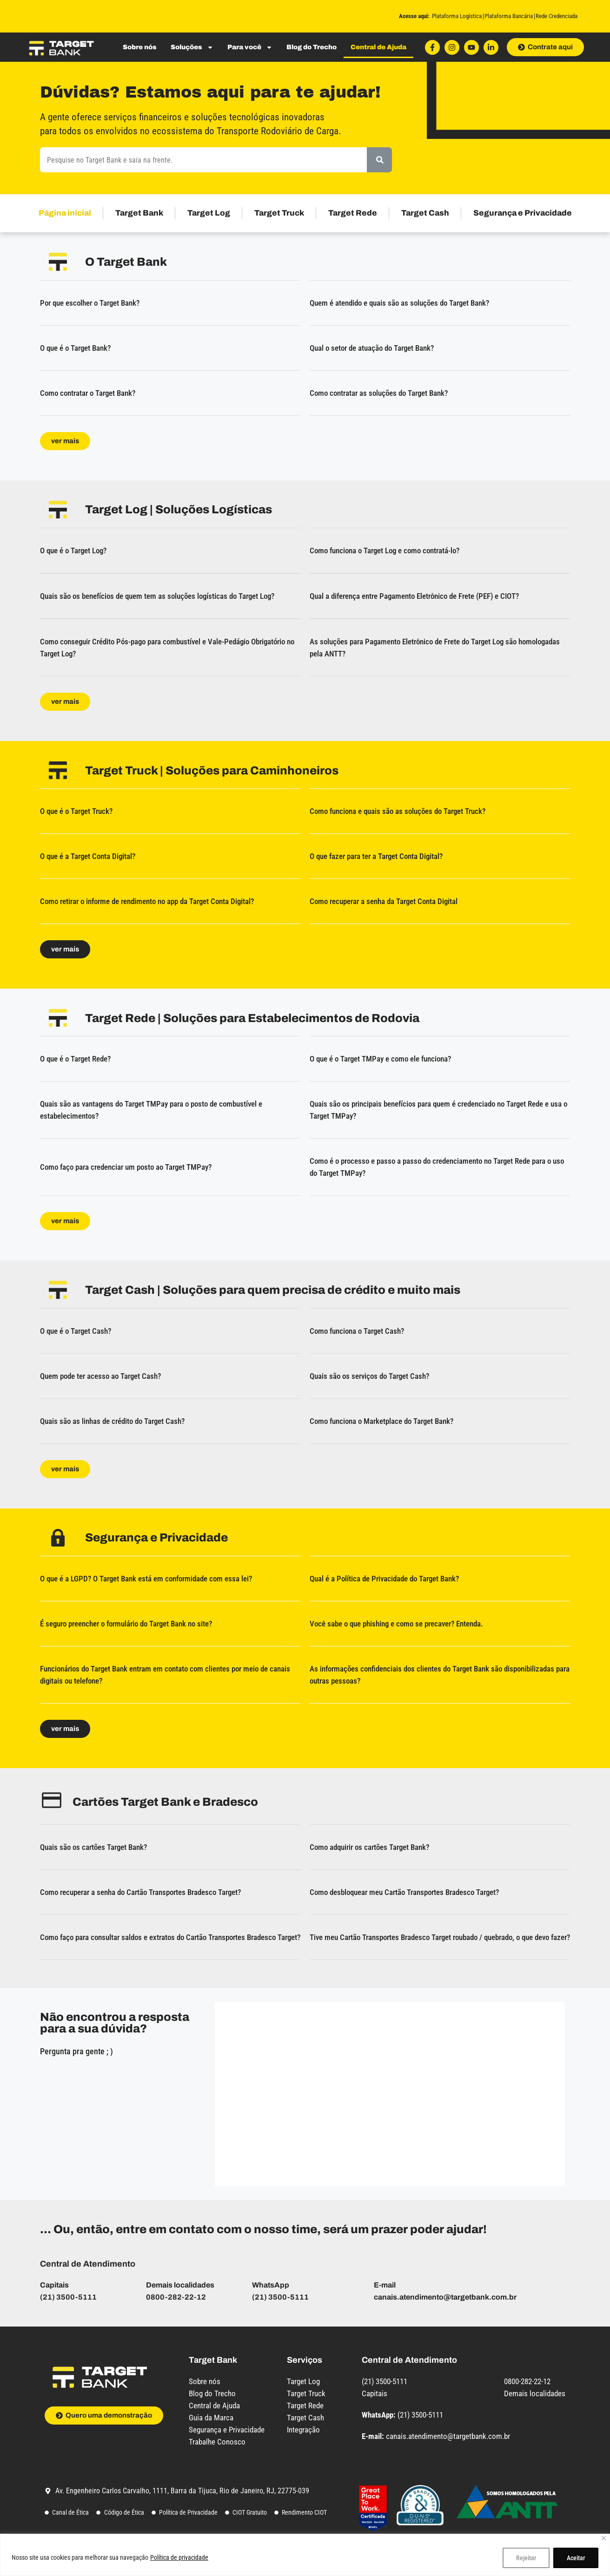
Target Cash (425, 213)
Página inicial (65, 213)
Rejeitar (526, 2558)
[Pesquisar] (379, 159)
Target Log (208, 213)
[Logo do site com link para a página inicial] (60, 47)
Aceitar (576, 2558)
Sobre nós (140, 47)
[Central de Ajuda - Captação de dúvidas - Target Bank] (388, 2092)
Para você (249, 47)
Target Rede (352, 213)
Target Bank (139, 213)
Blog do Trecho (311, 47)
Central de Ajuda (378, 47)
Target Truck (279, 213)
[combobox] (203, 159)
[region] (305, 2555)
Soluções (192, 47)
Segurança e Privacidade (522, 213)
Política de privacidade (179, 2557)
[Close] (604, 2538)
